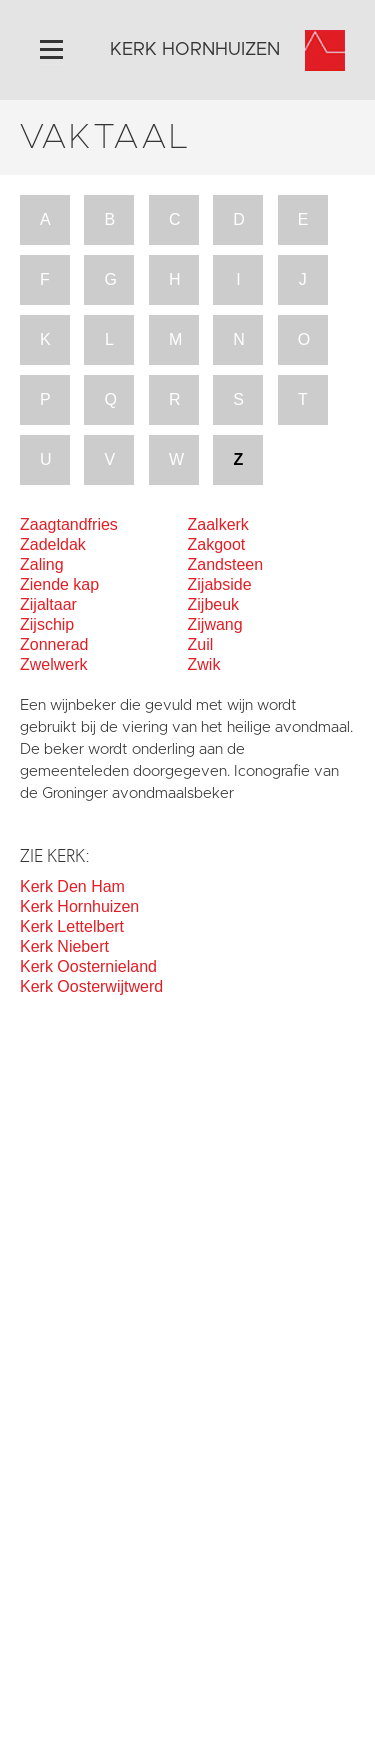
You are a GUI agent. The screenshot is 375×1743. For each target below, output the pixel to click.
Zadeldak (53, 544)
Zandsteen (226, 564)
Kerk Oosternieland (88, 966)
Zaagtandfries (69, 524)
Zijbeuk (214, 604)
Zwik (204, 664)
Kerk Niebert (64, 946)
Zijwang (215, 624)
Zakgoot (217, 544)
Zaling (42, 564)
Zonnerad (54, 644)
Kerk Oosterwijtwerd (91, 986)
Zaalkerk (218, 524)
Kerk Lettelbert (72, 926)
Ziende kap (59, 584)
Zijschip (47, 624)
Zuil (201, 644)
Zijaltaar (48, 604)
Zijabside (220, 584)
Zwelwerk (54, 664)
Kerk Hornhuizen (79, 906)
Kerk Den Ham (72, 886)
